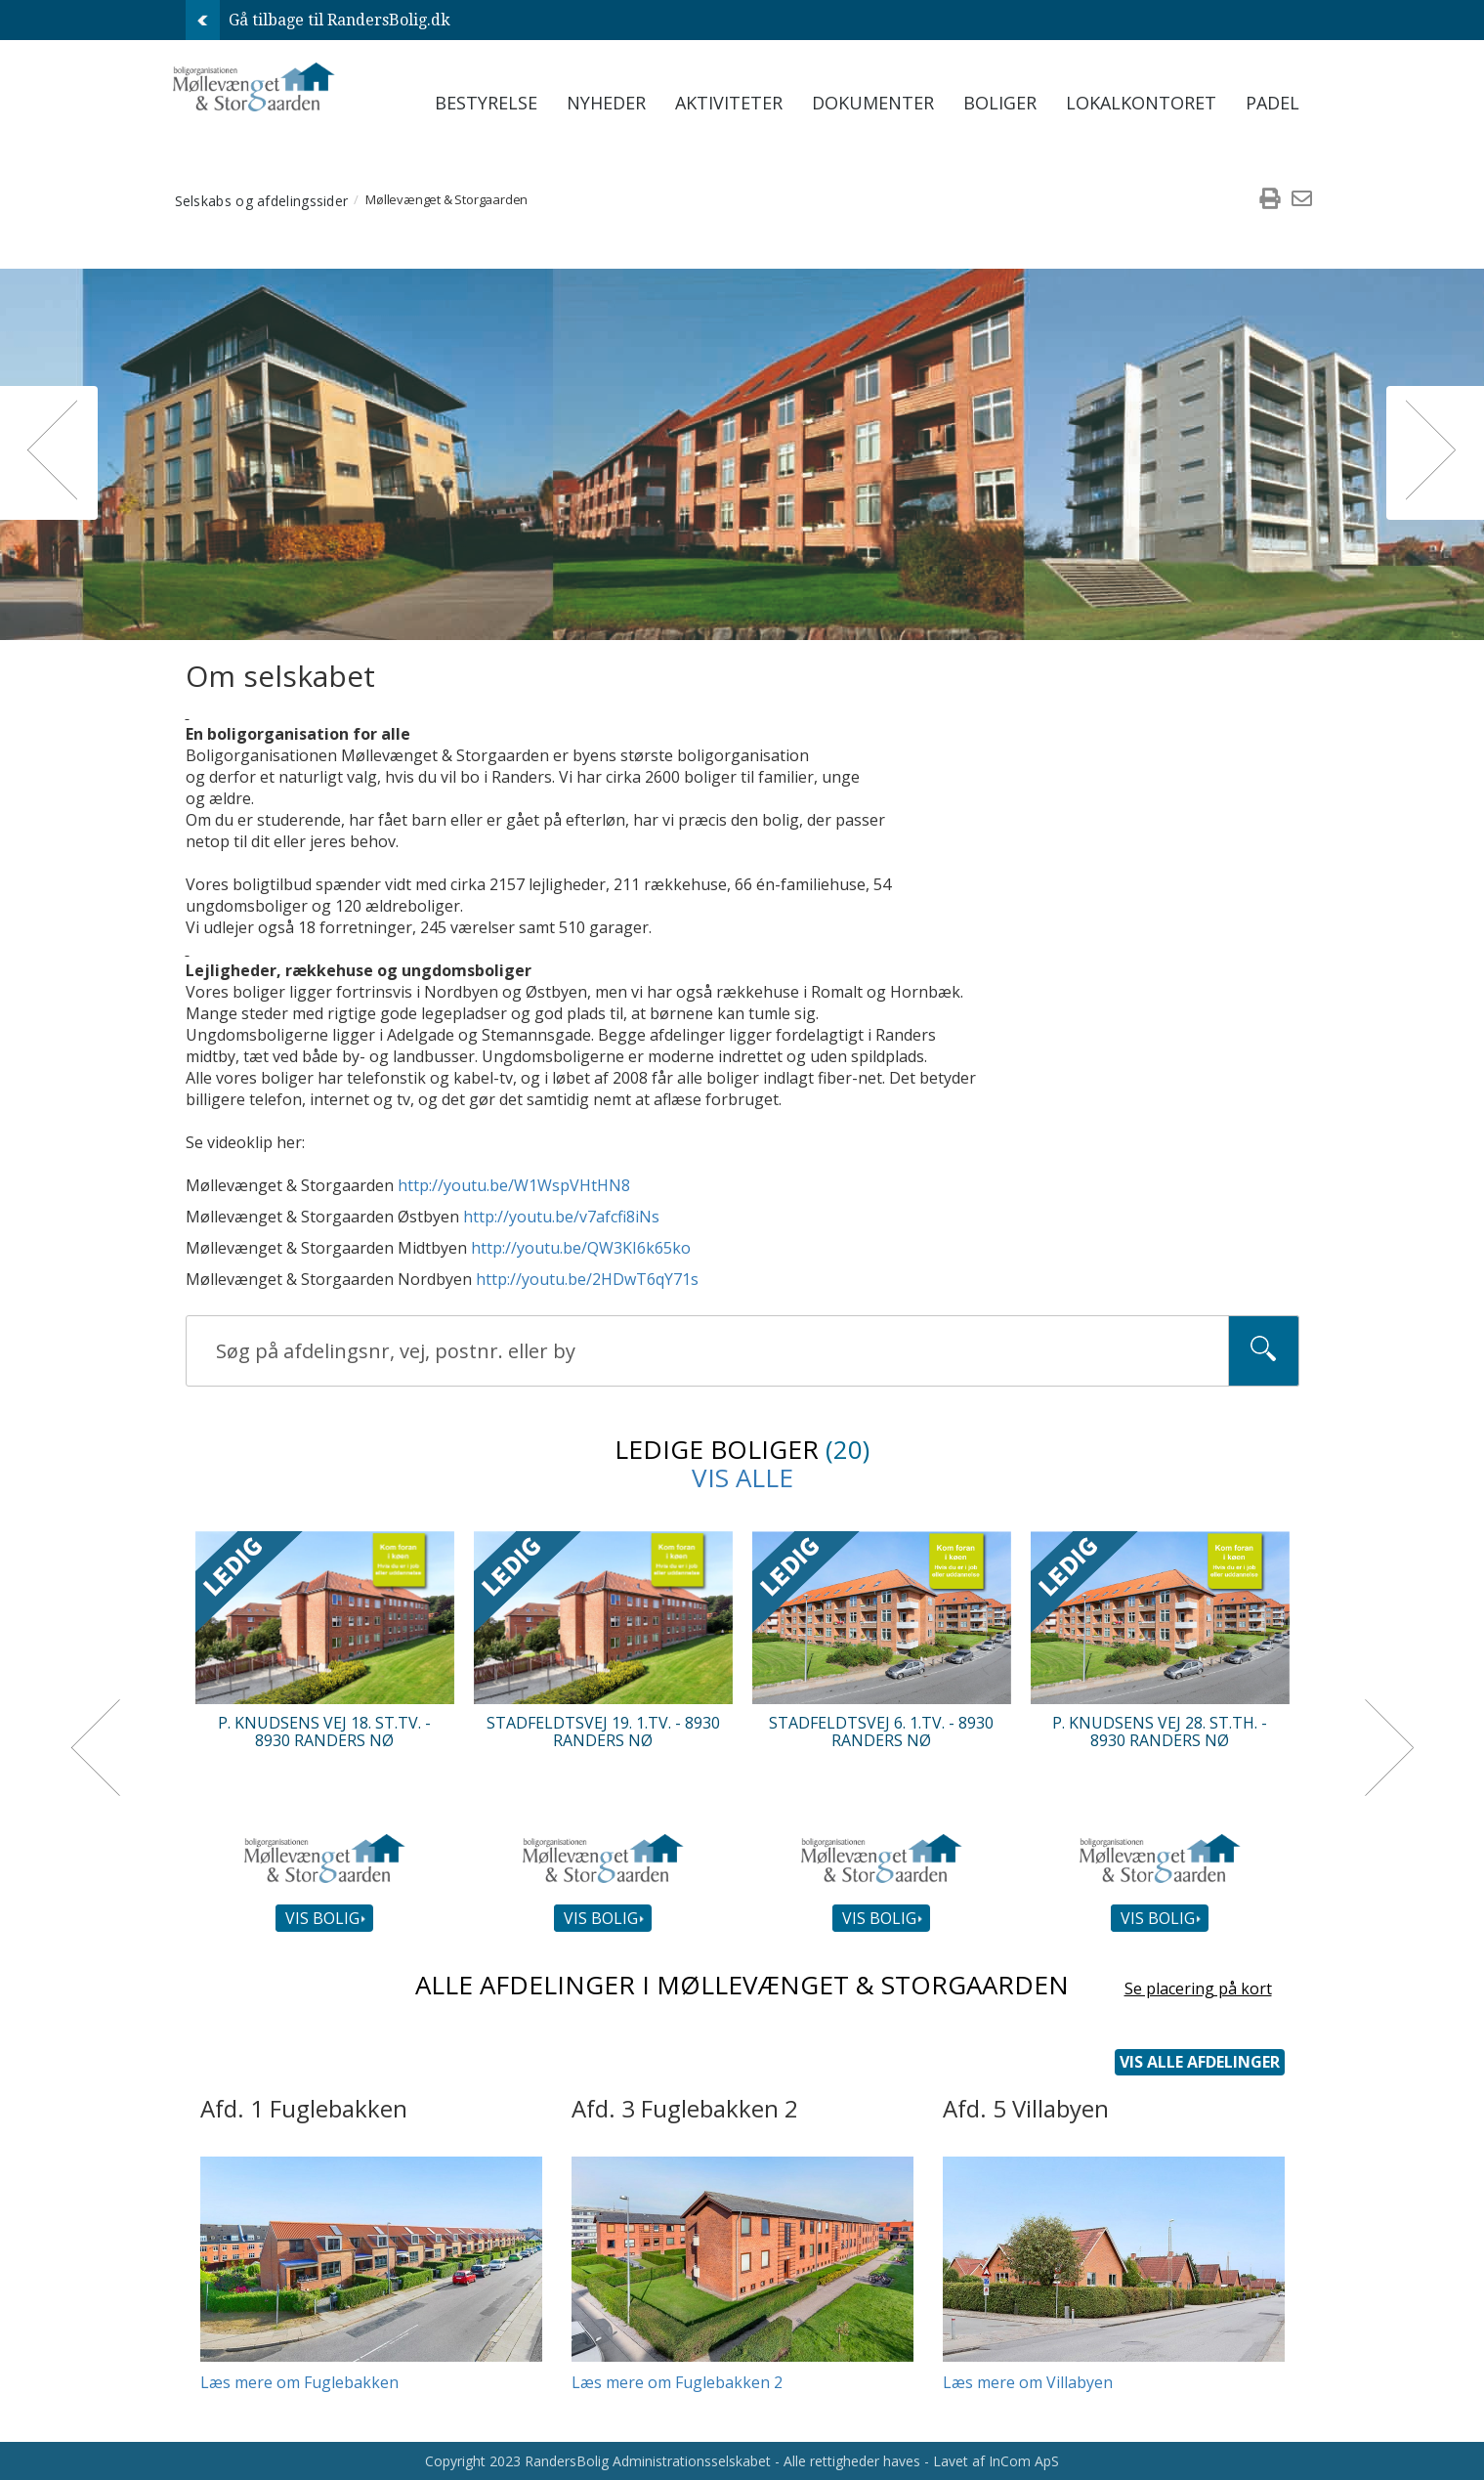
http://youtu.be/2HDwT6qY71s (587, 1279)
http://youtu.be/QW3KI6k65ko (581, 1248)
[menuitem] (1270, 200)
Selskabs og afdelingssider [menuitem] (262, 200)
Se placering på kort (1198, 1989)
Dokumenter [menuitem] (873, 102)
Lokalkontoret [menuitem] (1141, 102)
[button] (49, 453)
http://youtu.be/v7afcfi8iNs (561, 1216)
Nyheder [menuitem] (606, 102)
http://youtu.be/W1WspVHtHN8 (514, 1185)
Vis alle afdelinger (1200, 2062)
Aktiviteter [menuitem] (729, 102)
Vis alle (742, 1477)
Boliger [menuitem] (1000, 102)
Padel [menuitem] (1272, 102)
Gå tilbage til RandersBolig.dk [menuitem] (318, 20)
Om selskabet (280, 676)
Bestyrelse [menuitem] (486, 102)
